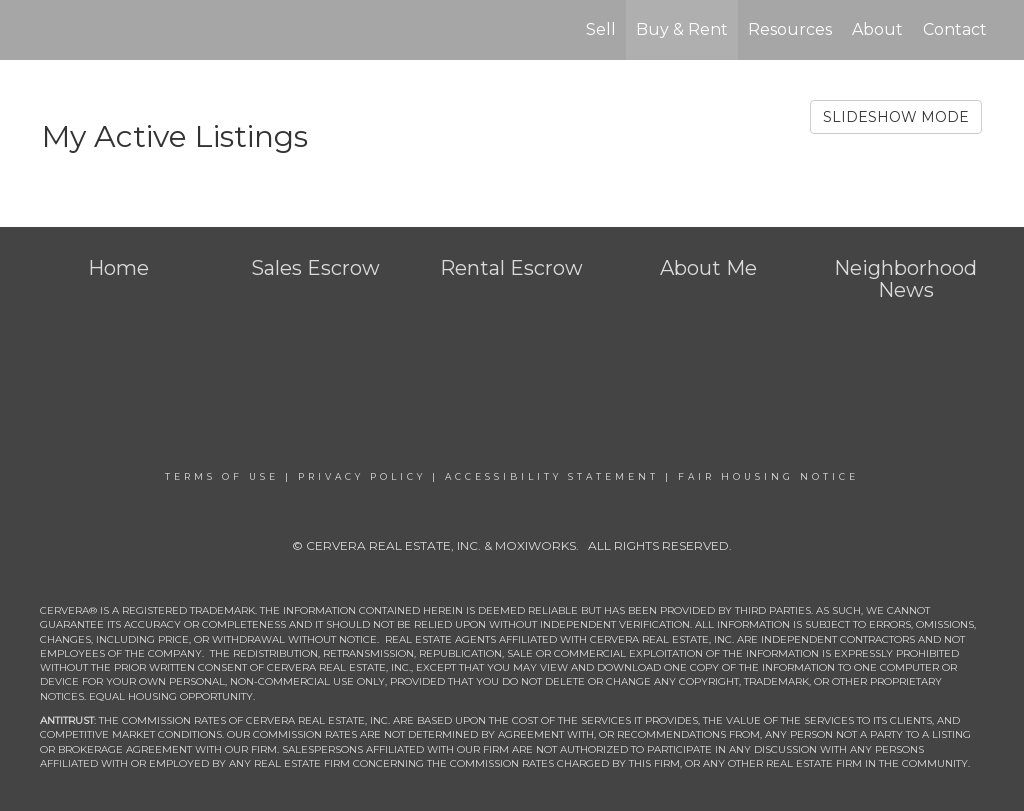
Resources (790, 29)
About (877, 29)
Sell (601, 29)
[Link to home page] (37, 30)
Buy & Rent (682, 29)
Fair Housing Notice (768, 476)
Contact (955, 29)
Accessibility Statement (552, 476)
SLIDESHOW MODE (896, 117)
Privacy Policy (362, 476)
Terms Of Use (222, 476)
